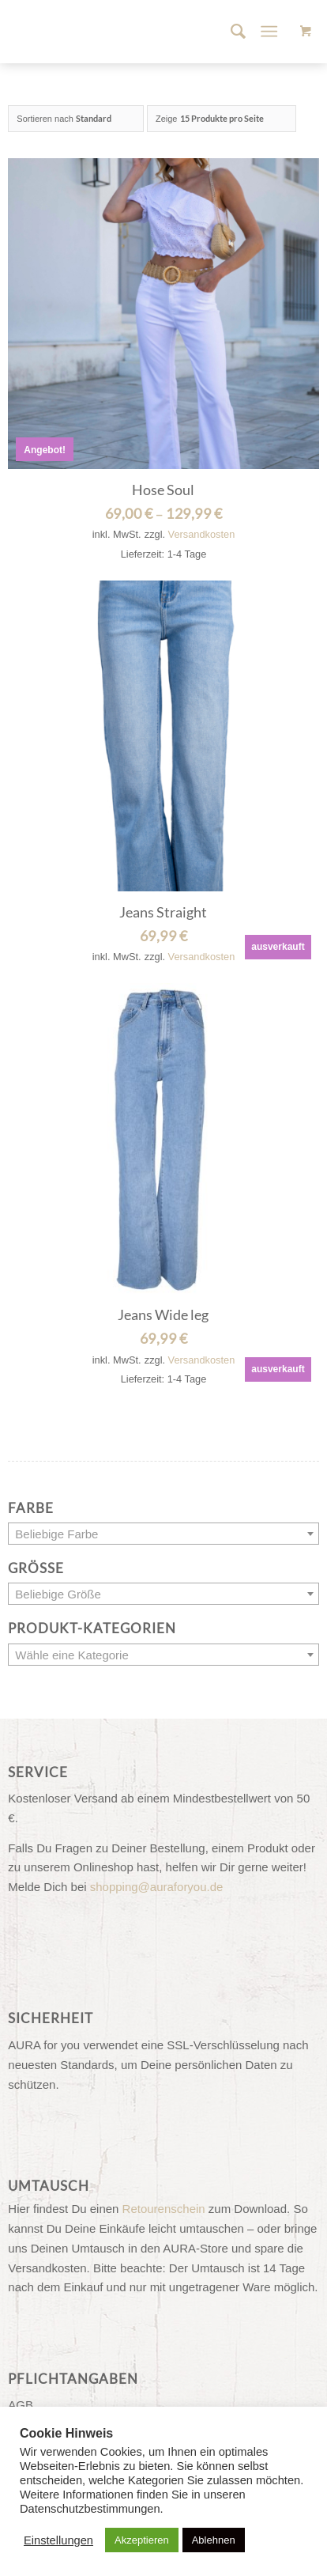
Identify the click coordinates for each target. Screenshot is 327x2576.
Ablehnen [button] (213, 2540)
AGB (20, 2404)
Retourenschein (163, 2208)
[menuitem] (230, 31)
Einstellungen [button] (58, 2540)
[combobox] (163, 1534)
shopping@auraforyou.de (157, 1886)
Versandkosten (201, 534)
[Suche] (230, 31)
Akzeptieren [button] (142, 2540)
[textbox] (163, 1534)
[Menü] (269, 32)
